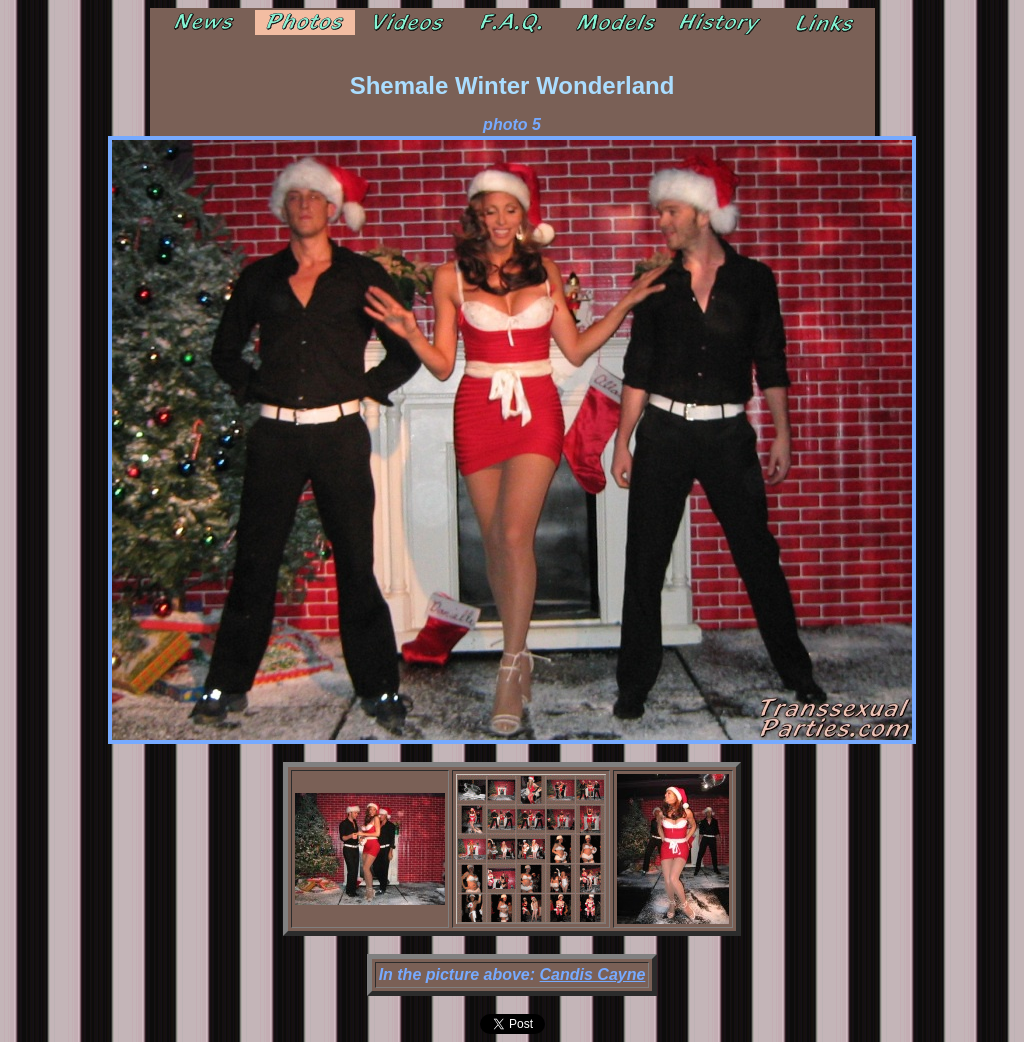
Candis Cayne (593, 974)
